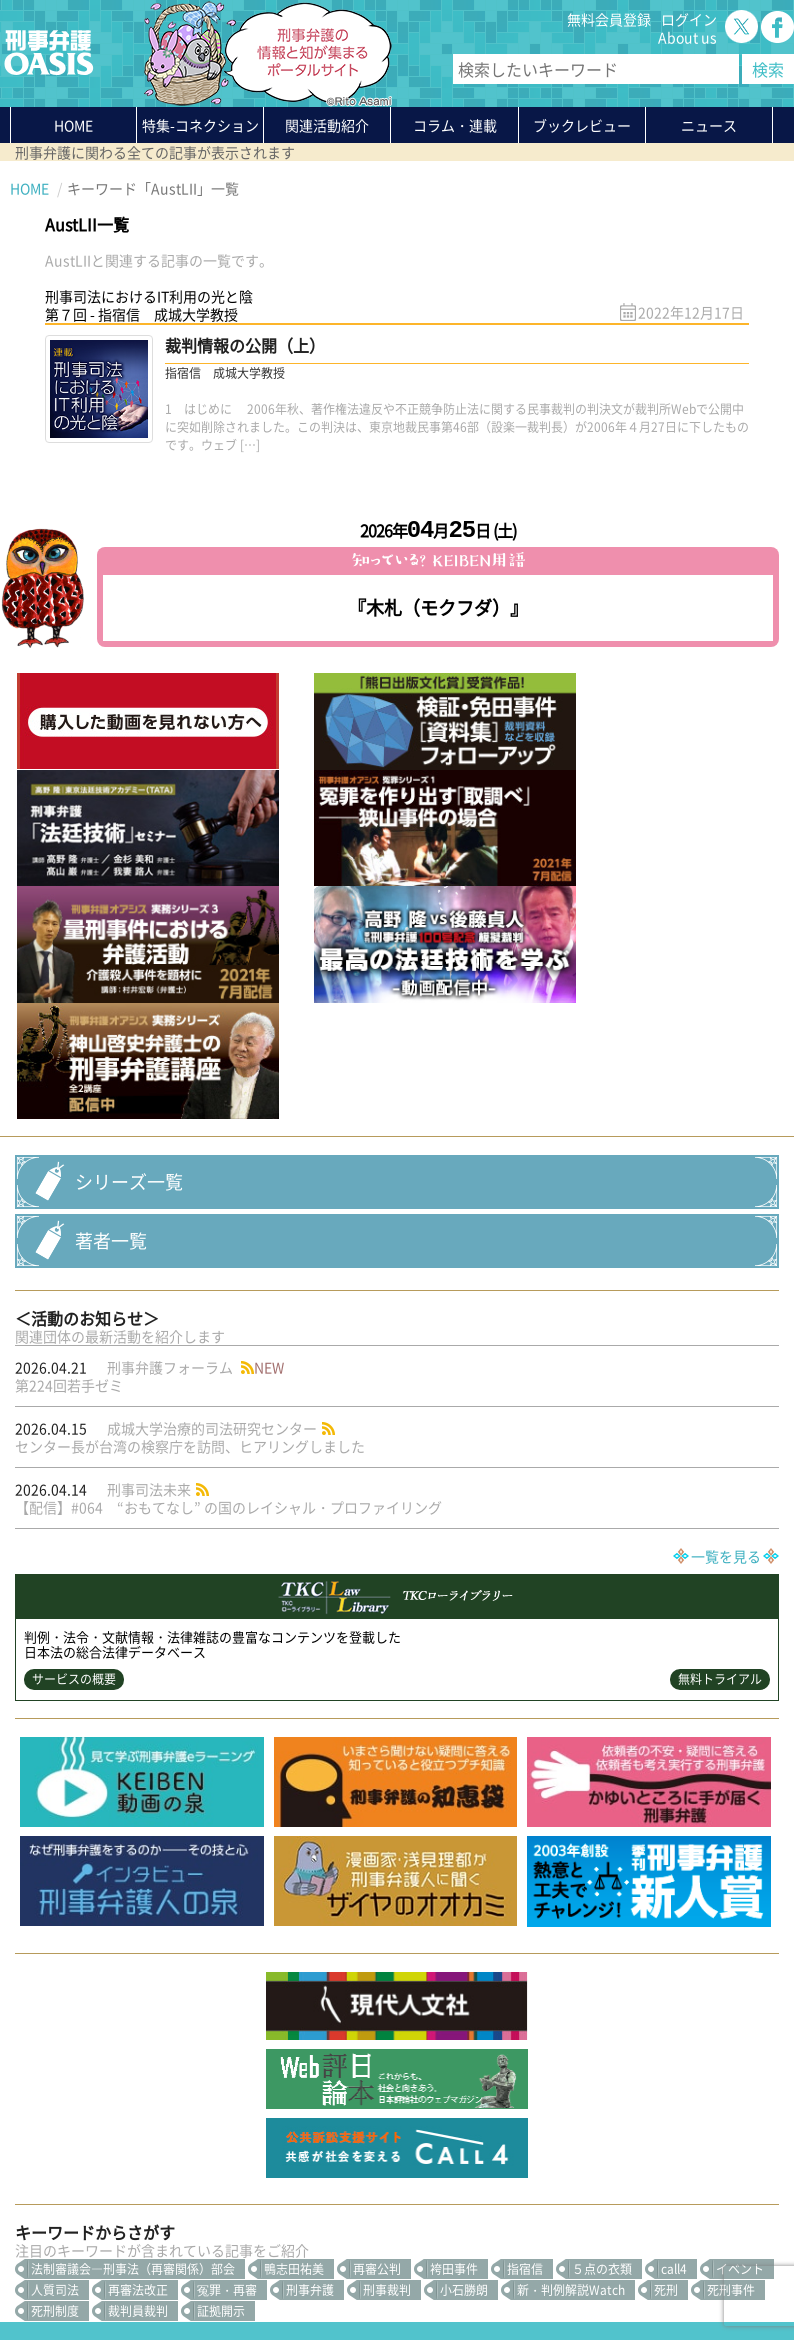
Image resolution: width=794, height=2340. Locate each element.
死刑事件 (731, 1984)
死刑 (666, 1984)
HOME (73, 125)
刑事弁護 (310, 1984)
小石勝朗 (464, 1984)
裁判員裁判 (138, 2005)
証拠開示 (221, 2005)
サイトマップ (254, 2277)
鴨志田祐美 (294, 1963)
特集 (200, 129)
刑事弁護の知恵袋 (202, 2187)
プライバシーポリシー (80, 2277)
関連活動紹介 (327, 125)
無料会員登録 (609, 19)
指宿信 (525, 1963)
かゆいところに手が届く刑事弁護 (223, 2214)
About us (687, 37)
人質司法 (55, 1984)
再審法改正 (138, 1984)
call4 (674, 1963)
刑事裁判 (387, 1984)
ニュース (174, 2151)
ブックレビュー (582, 125)
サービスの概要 (74, 1373)
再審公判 (377, 1963)
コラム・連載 (188, 2115)
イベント (740, 1963)
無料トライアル (720, 1373)
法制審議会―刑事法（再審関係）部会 (133, 1963)
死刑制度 (55, 2005)
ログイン (689, 19)
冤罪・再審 (227, 1984)
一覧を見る (726, 1250)
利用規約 (181, 2277)
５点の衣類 (602, 1963)
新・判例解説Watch (571, 1984)
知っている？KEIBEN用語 (226, 2169)
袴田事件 (454, 1963)
